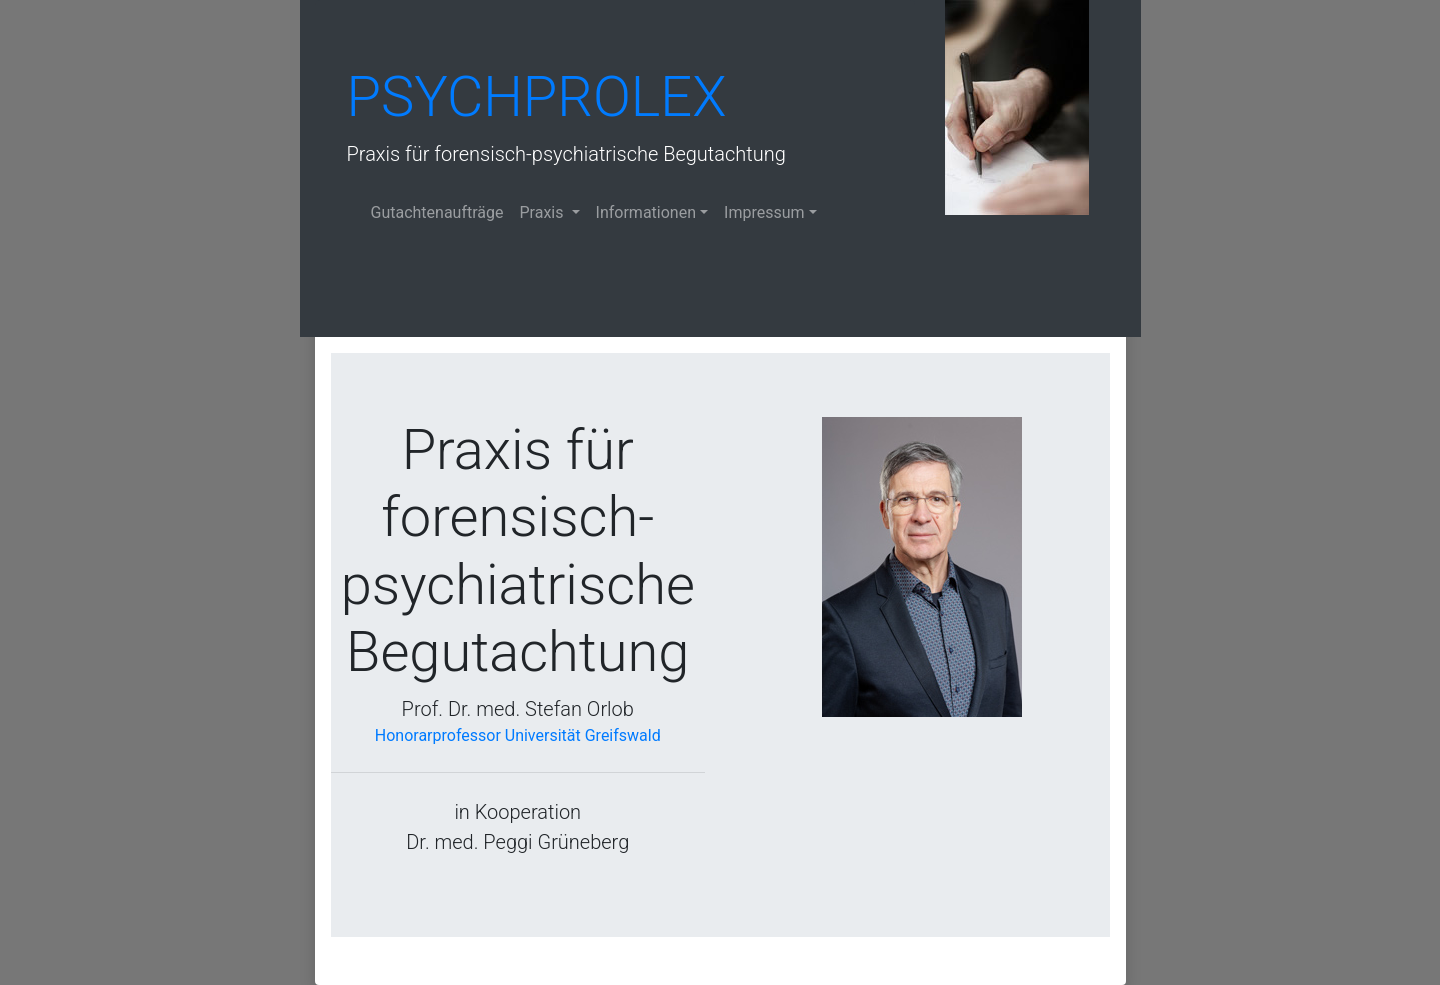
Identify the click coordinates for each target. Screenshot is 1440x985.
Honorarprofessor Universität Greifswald (518, 735)
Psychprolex (537, 97)
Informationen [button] (646, 212)
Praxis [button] (544, 212)
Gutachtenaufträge (437, 212)
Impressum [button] (764, 212)
